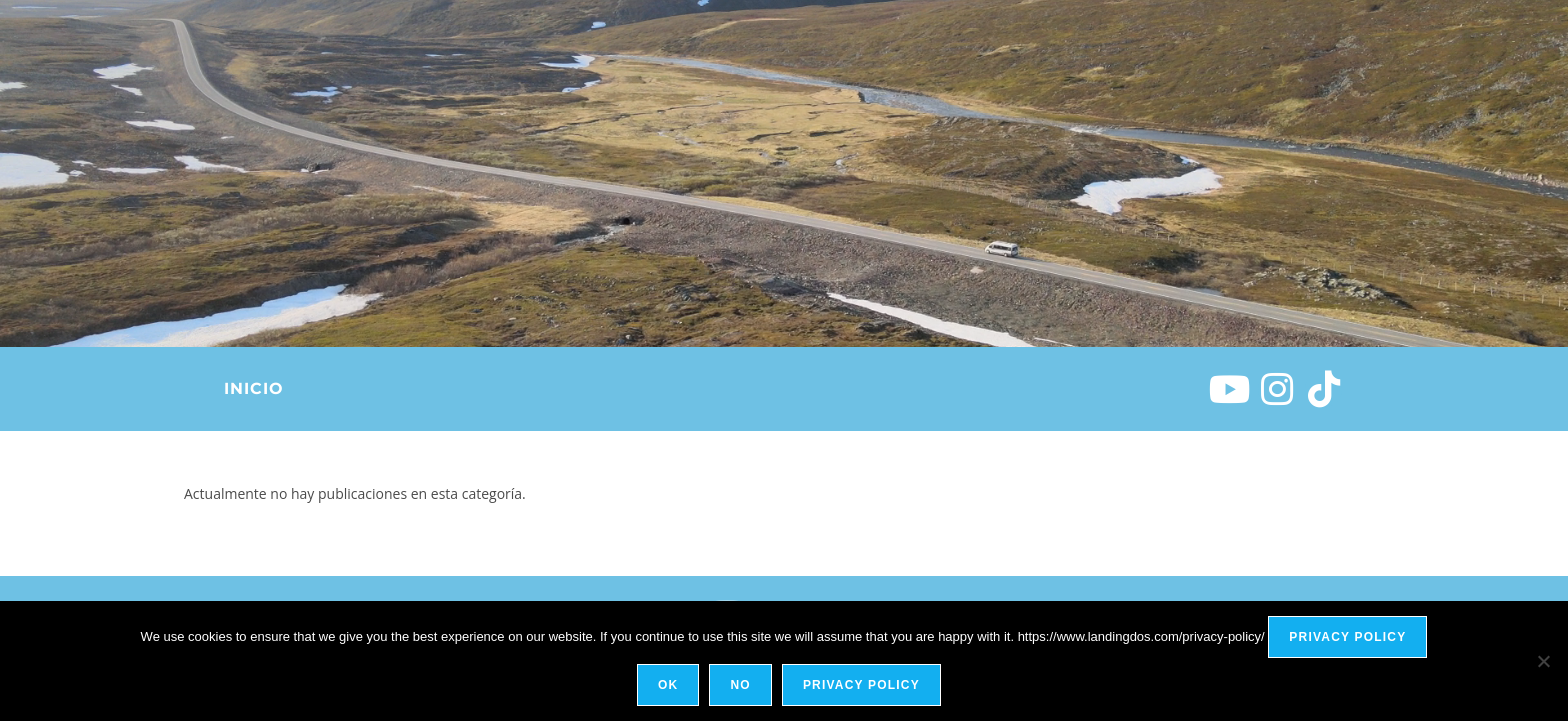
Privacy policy (1347, 637)
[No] (1543, 661)
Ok (668, 685)
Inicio (253, 388)
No (740, 685)
